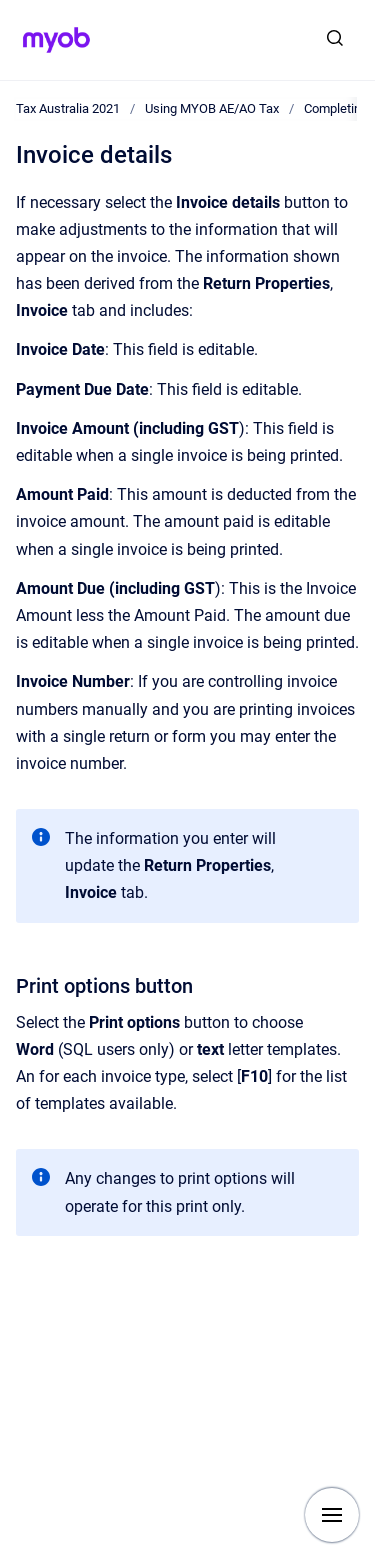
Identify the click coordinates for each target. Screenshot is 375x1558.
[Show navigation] (332, 1515)
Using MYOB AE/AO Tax (212, 108)
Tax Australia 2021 (68, 108)
